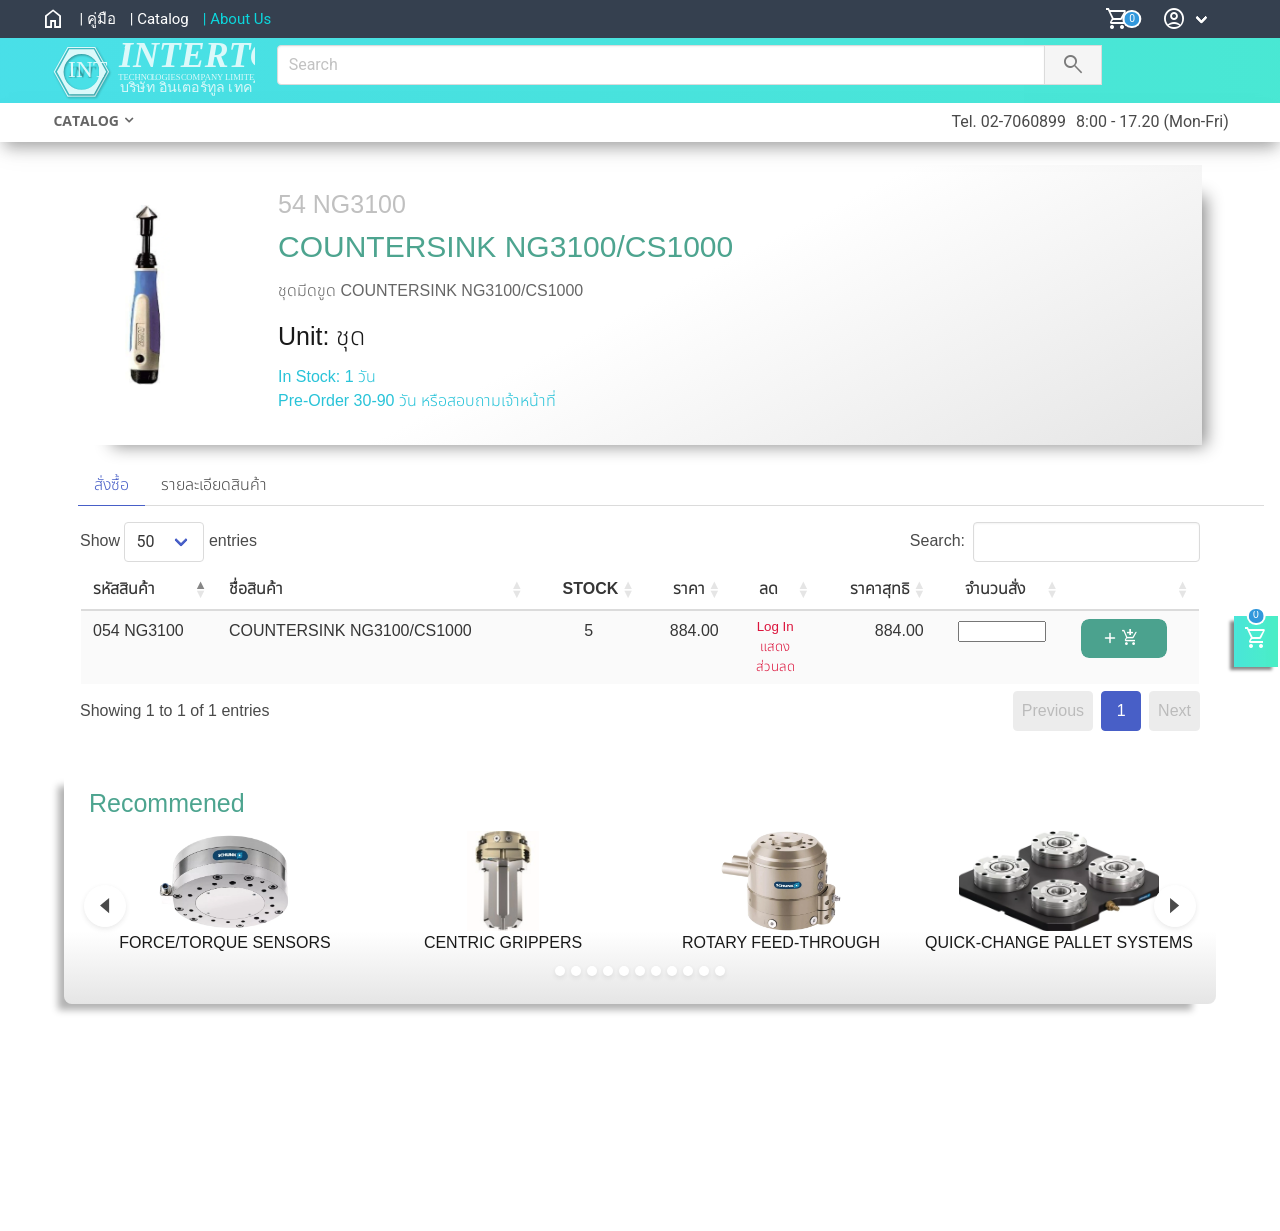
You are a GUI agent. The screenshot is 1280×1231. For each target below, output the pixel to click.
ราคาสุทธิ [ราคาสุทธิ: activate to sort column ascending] (880, 588)
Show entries (168, 540)
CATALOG (86, 120)
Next (1174, 710)
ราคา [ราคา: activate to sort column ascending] (689, 588)
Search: (1055, 540)
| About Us (237, 19)
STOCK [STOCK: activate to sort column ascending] (591, 588)
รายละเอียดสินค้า (214, 484)
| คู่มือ (97, 19)
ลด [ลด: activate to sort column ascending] (768, 588)
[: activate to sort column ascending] (1134, 590)
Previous (1053, 710)
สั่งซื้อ (111, 484)
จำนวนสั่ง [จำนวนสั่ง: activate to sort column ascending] (995, 588)
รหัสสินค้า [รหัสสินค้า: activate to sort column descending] (124, 588)
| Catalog (159, 19)
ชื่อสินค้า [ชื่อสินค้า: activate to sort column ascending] (256, 588)
